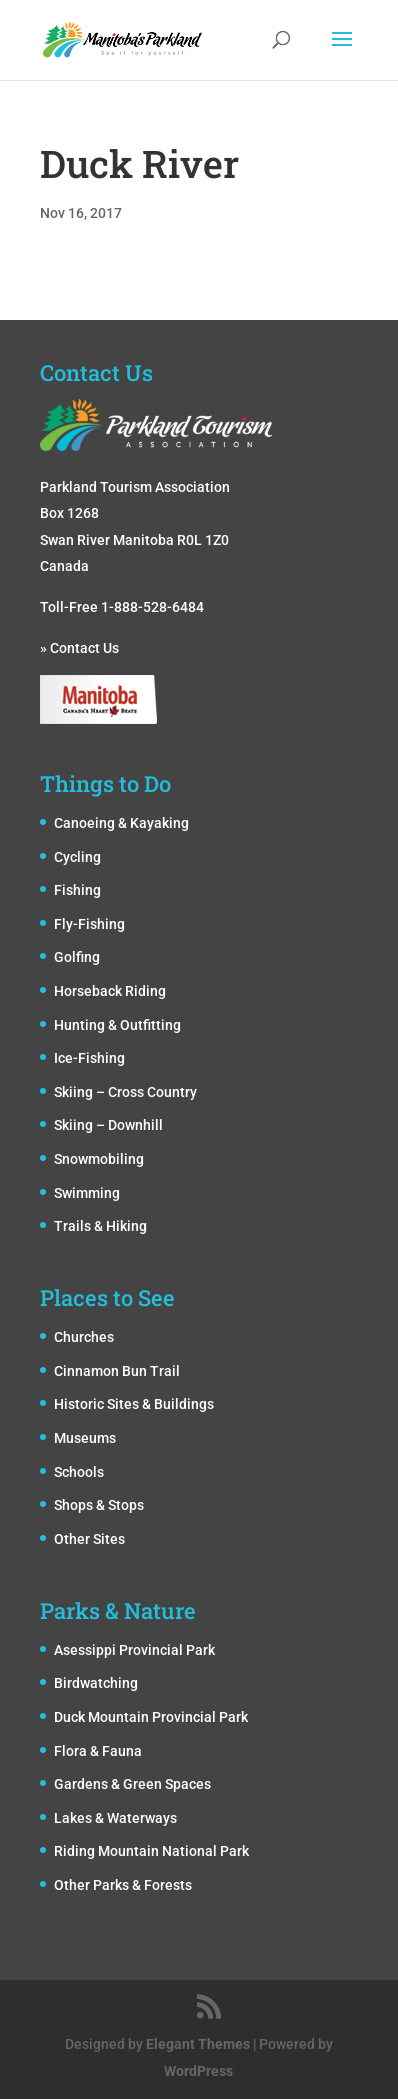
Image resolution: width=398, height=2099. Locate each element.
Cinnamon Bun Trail (117, 1371)
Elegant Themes (198, 2044)
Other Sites (89, 1539)
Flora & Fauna (98, 1751)
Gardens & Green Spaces (132, 1784)
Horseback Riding (110, 991)
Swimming (87, 1193)
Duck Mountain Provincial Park (151, 1717)
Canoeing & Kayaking (121, 823)
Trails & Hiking (100, 1226)
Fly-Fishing (89, 924)
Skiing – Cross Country (125, 1092)
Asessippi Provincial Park (134, 1650)
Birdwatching (96, 1683)
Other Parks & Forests (123, 1885)
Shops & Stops (99, 1505)
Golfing (77, 957)
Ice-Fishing (89, 1058)
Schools (79, 1472)
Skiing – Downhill (108, 1125)
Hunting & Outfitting (117, 1025)
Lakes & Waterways (115, 1818)
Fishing (77, 890)
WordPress (198, 2071)
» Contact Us (79, 648)
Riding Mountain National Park (151, 1851)
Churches (84, 1337)
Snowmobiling (99, 1159)
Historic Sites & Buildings (134, 1404)
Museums (85, 1438)
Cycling (77, 857)
